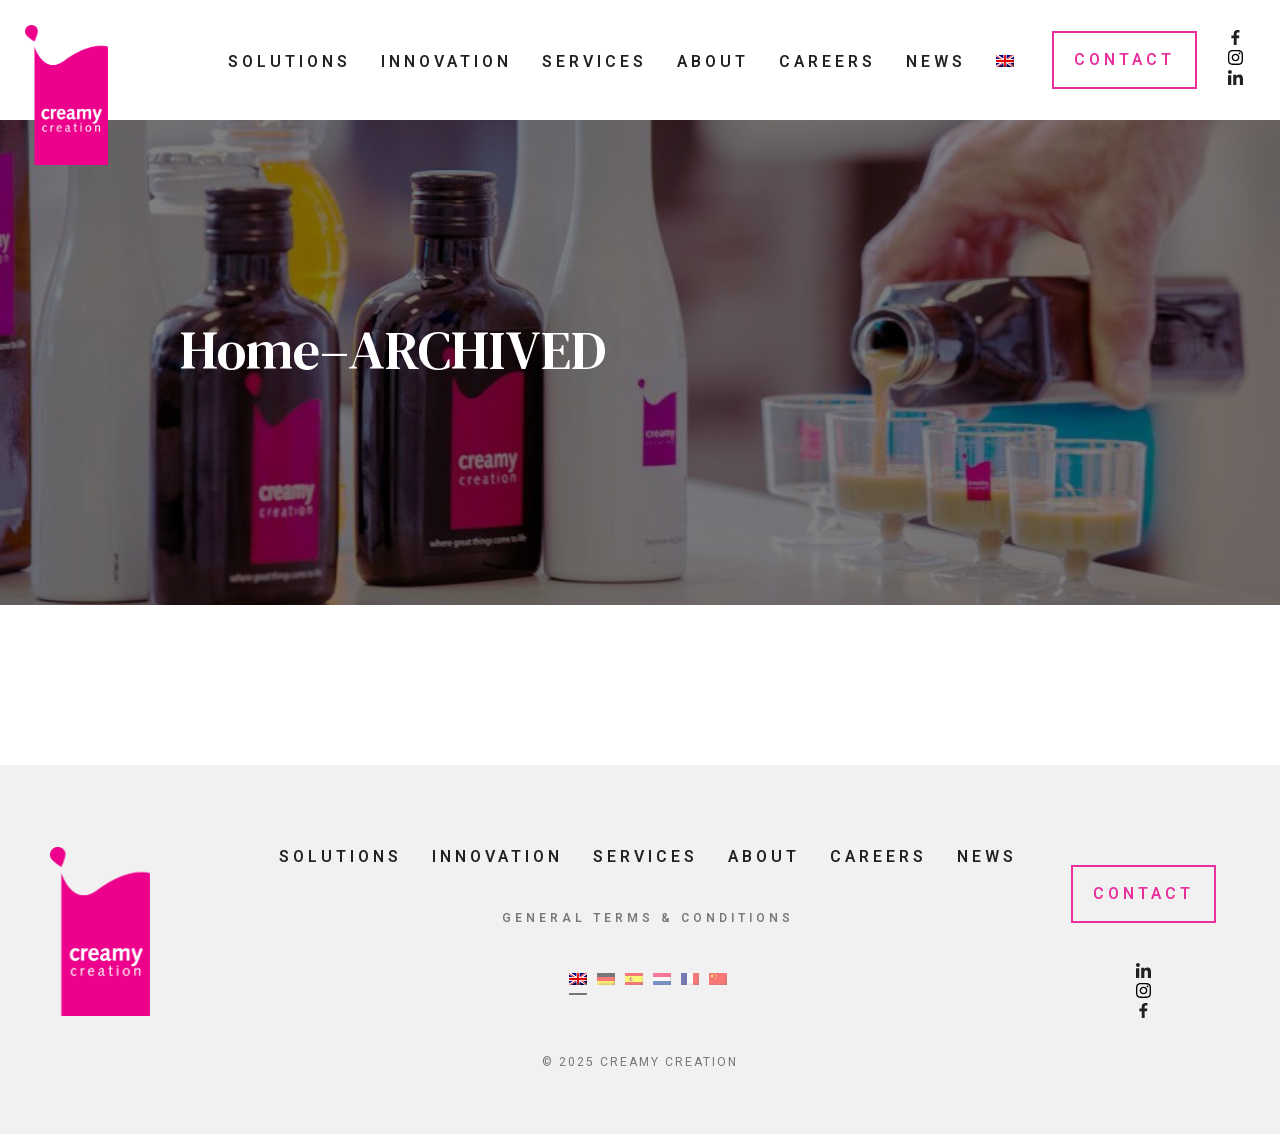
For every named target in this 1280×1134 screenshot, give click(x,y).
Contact (1124, 60)
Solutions (289, 62)
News (936, 62)
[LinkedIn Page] (1235, 80)
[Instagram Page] (1235, 60)
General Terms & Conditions (648, 918)
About (713, 62)
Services (594, 62)
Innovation (446, 62)
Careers (827, 62)
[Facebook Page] (1235, 40)
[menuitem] (1005, 60)
